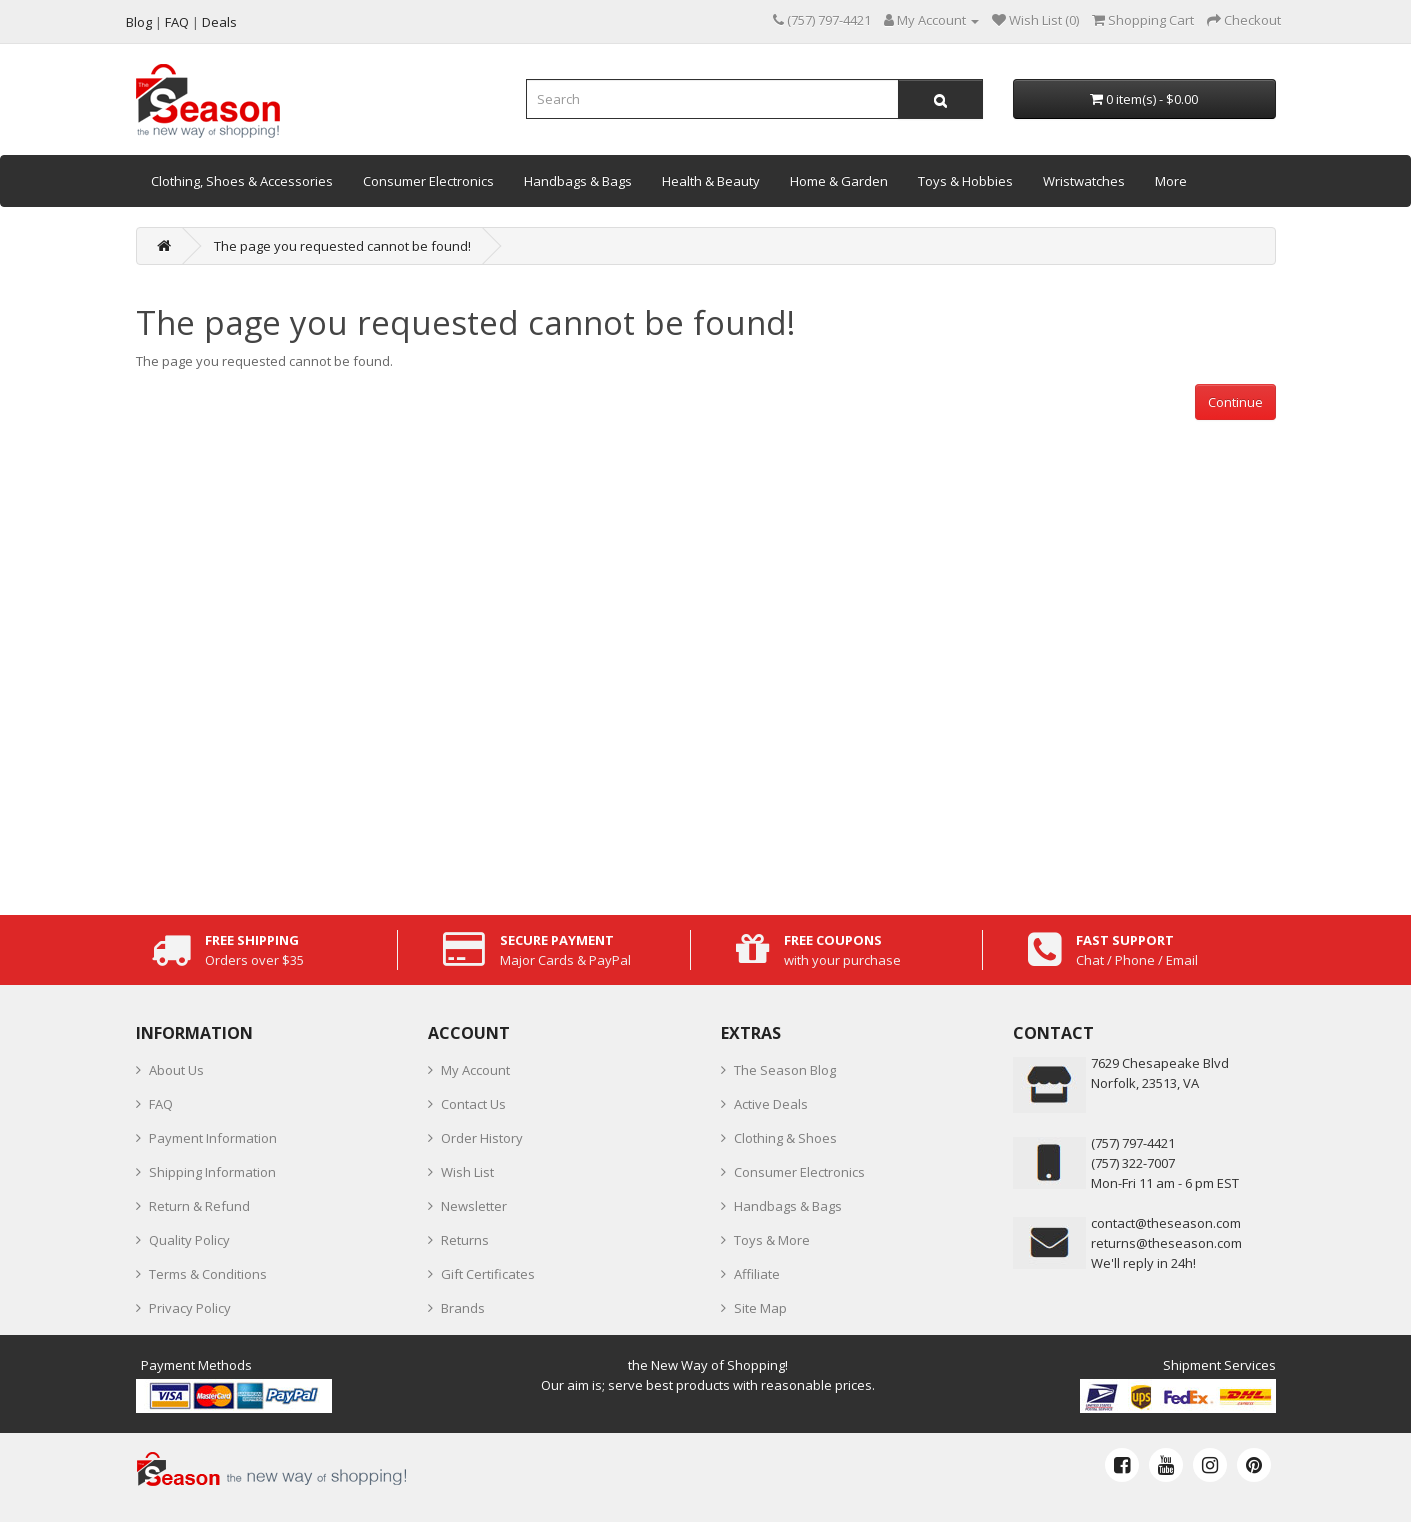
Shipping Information (212, 1172)
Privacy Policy (190, 1308)
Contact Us (473, 1104)
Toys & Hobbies (965, 181)
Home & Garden (839, 181)
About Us (176, 1070)
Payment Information (213, 1138)
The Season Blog (785, 1070)
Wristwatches (1084, 181)
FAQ (161, 1104)
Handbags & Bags (578, 181)
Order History (482, 1138)
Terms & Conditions (208, 1274)
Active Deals (771, 1104)
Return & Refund (199, 1206)
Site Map (760, 1308)
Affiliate (757, 1274)
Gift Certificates (488, 1274)
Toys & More (772, 1240)
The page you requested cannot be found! (342, 246)
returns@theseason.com (1166, 1243)
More (1171, 181)
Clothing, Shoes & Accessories (242, 181)
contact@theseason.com (1166, 1223)
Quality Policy (189, 1240)
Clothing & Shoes (785, 1138)
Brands (463, 1308)
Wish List (467, 1172)
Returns (465, 1240)
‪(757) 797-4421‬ (1133, 1143)
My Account (475, 1070)
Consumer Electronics (428, 181)
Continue (1235, 402)
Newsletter (474, 1206)
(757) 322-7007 (1133, 1163)
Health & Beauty (711, 181)
